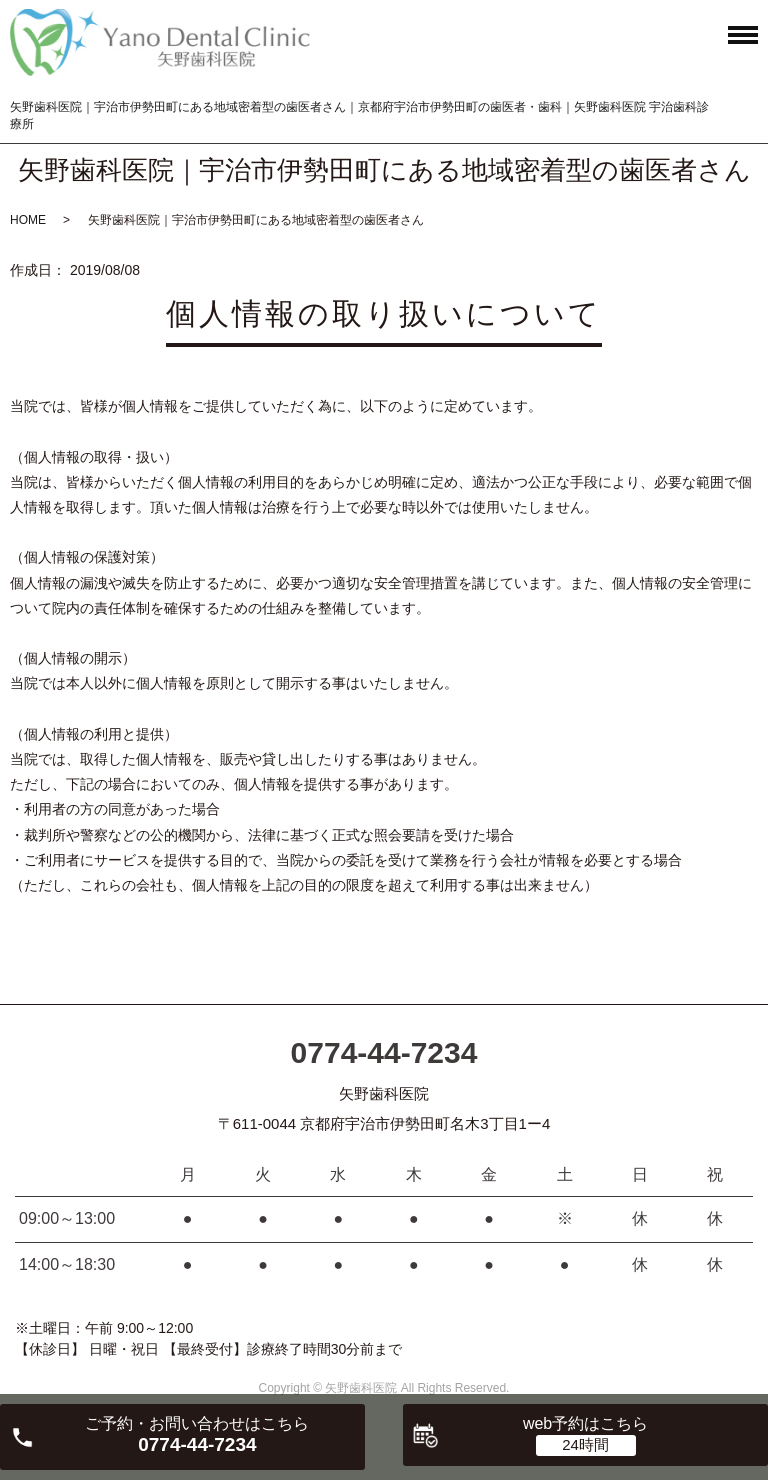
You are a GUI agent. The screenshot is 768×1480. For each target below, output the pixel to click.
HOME (28, 220)
